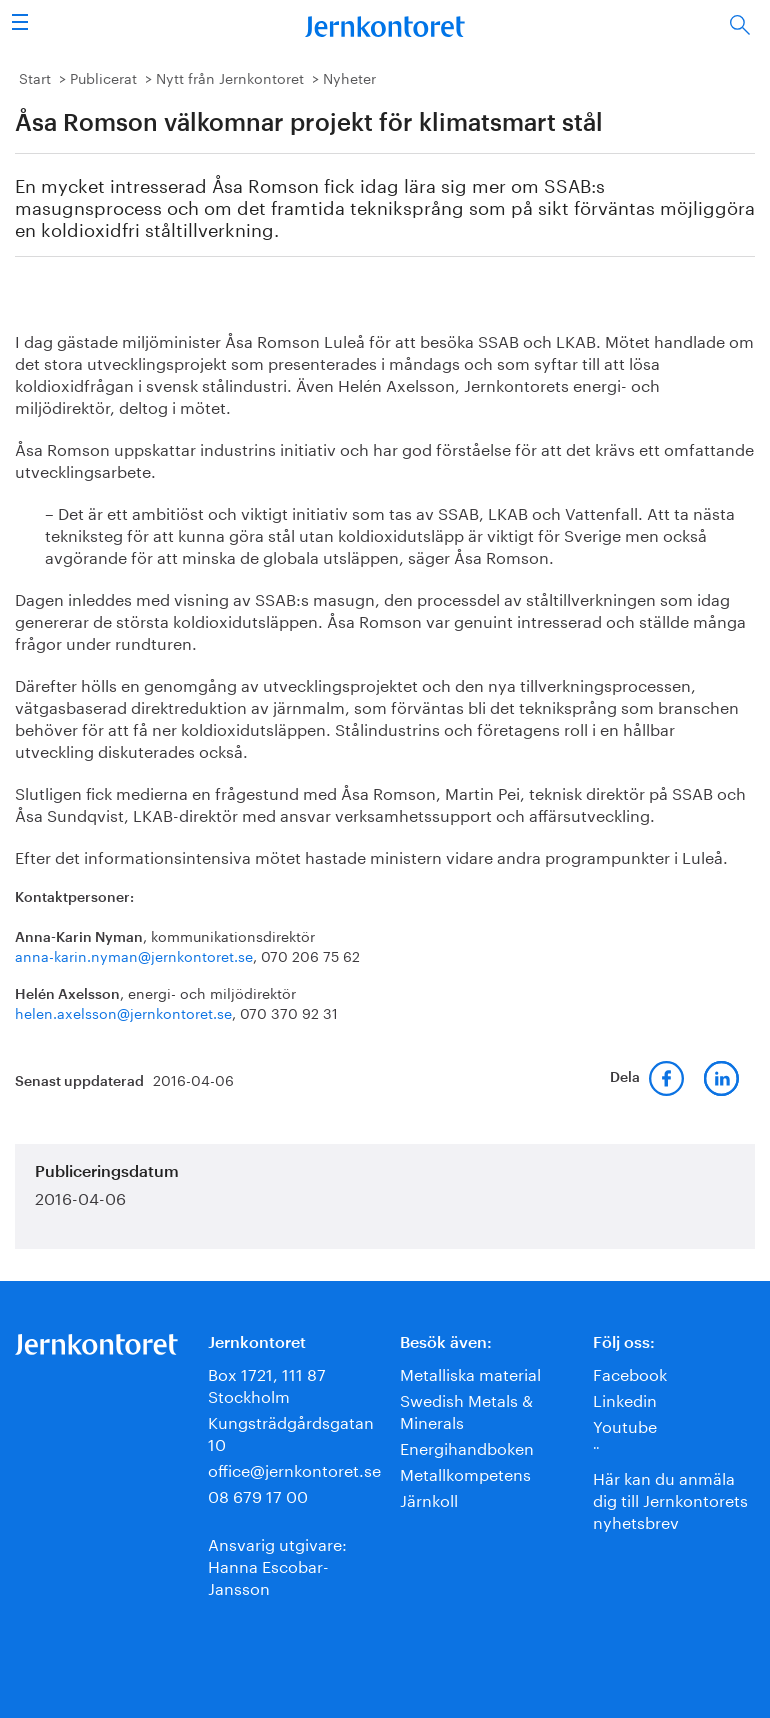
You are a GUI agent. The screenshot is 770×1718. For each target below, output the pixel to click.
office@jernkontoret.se (294, 1468)
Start (35, 77)
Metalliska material (470, 1372)
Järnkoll (429, 1498)
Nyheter (349, 77)
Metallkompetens (465, 1472)
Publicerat (103, 77)
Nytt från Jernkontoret (230, 77)
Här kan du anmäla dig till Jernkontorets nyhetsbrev (670, 1498)
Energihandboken (467, 1446)
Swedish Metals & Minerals (466, 1409)
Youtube (625, 1424)
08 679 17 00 (258, 1494)
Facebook (630, 1372)
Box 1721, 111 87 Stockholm (267, 1383)
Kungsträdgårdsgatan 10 (291, 1431)
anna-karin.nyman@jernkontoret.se (134, 955)
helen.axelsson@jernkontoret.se (123, 1012)
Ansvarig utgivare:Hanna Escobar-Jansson (277, 1564)
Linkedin (625, 1398)
